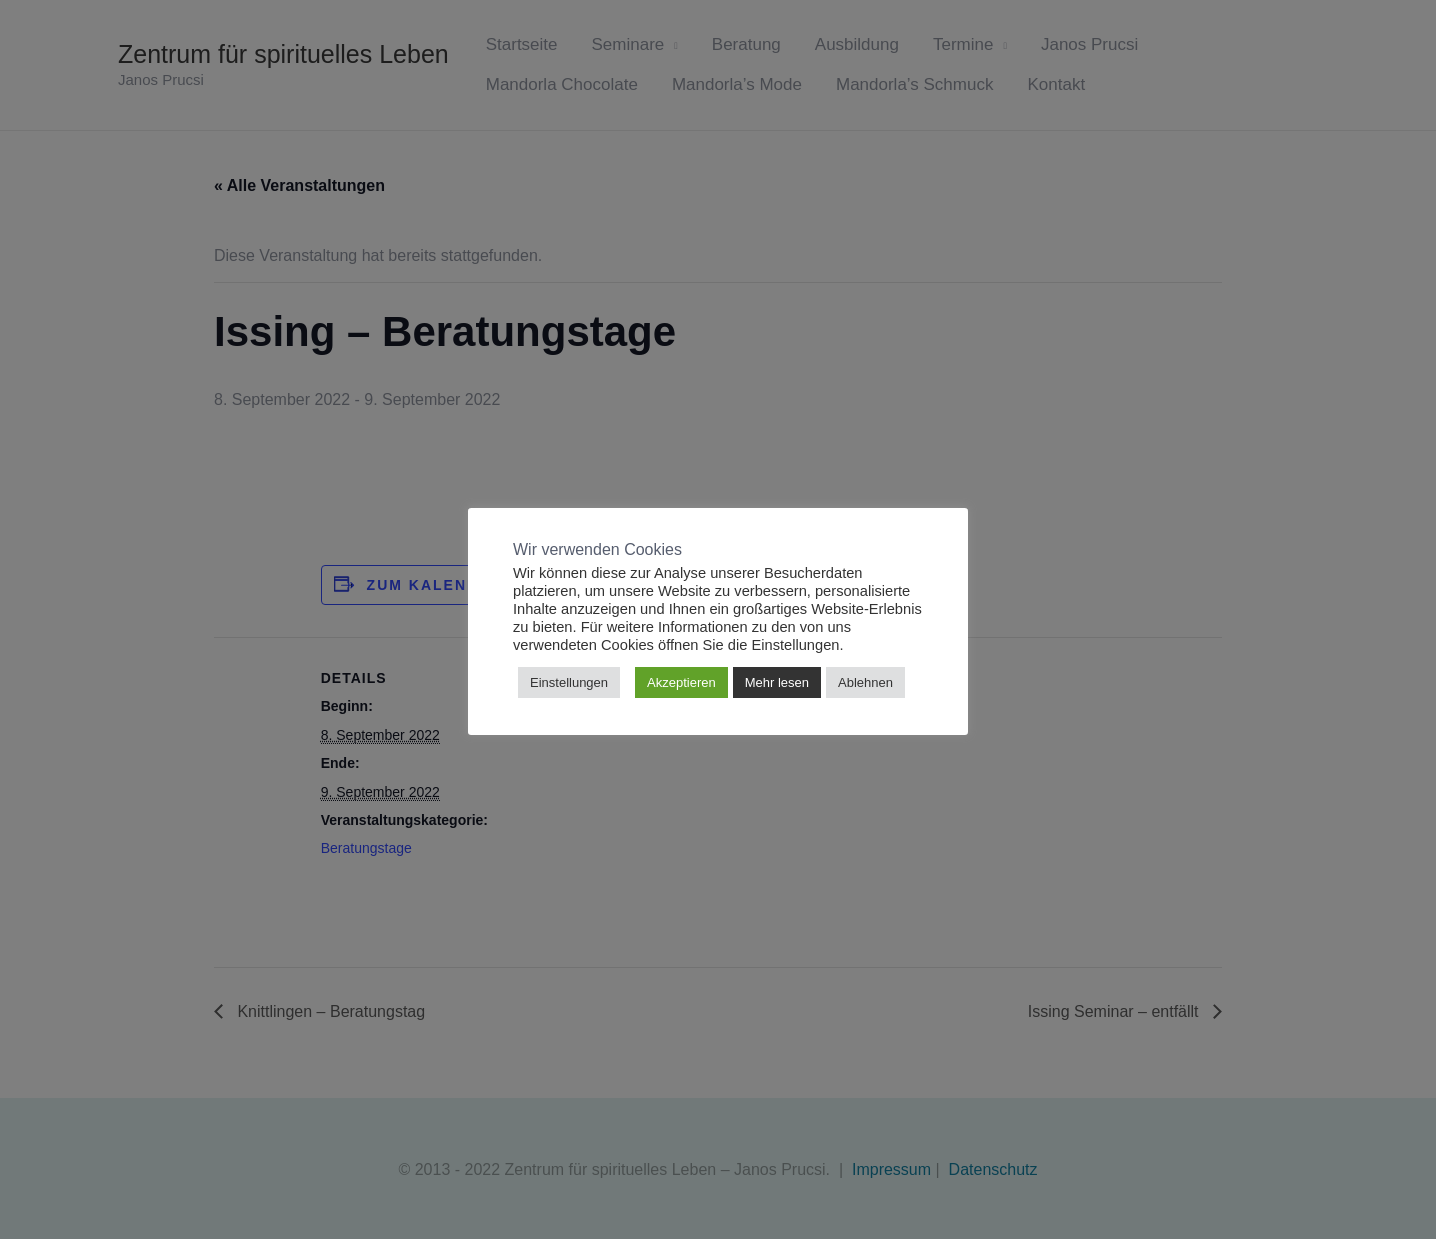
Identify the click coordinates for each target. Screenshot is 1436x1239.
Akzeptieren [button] (681, 682)
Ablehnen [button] (865, 682)
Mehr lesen (777, 682)
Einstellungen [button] (569, 682)
